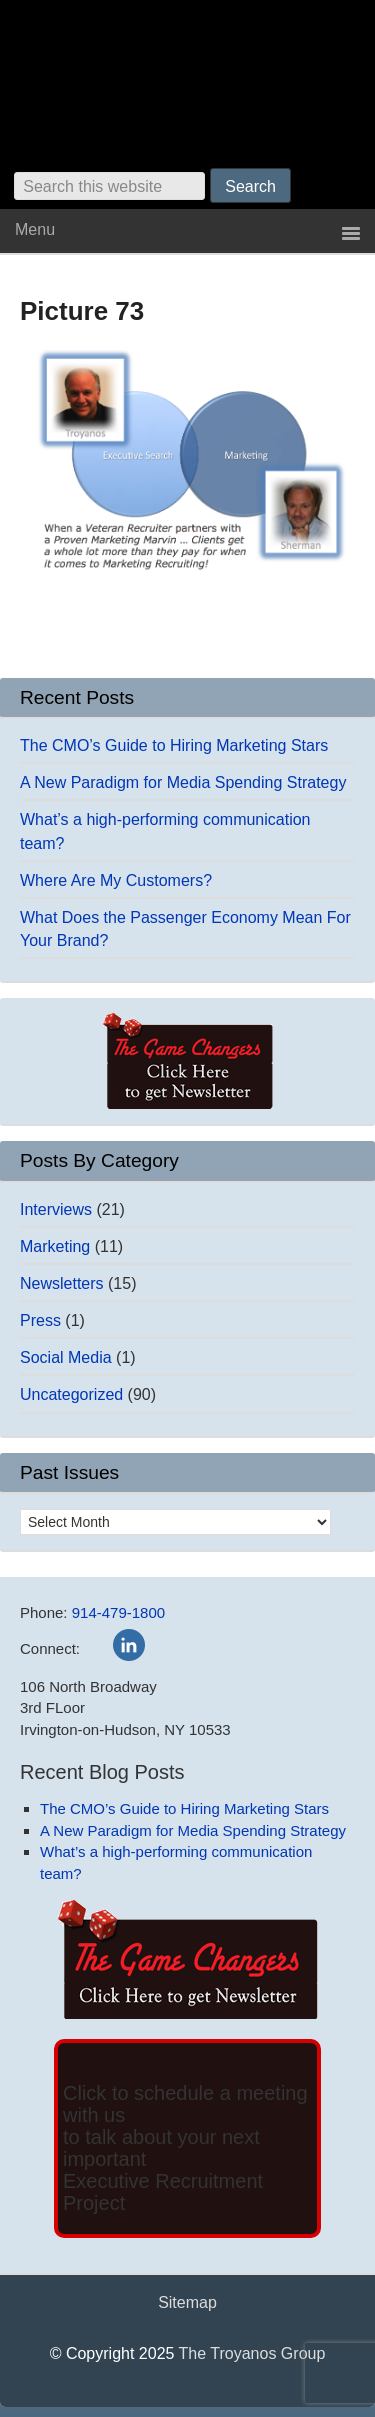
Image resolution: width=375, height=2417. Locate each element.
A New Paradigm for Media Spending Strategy (183, 782)
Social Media (66, 1357)
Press (40, 1320)
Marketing (55, 1246)
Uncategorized (71, 1394)
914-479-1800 (118, 1612)
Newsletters (62, 1283)
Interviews (56, 1209)
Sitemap (187, 2302)
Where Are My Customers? (116, 880)
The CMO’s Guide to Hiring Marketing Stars (174, 745)
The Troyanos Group (252, 2353)
